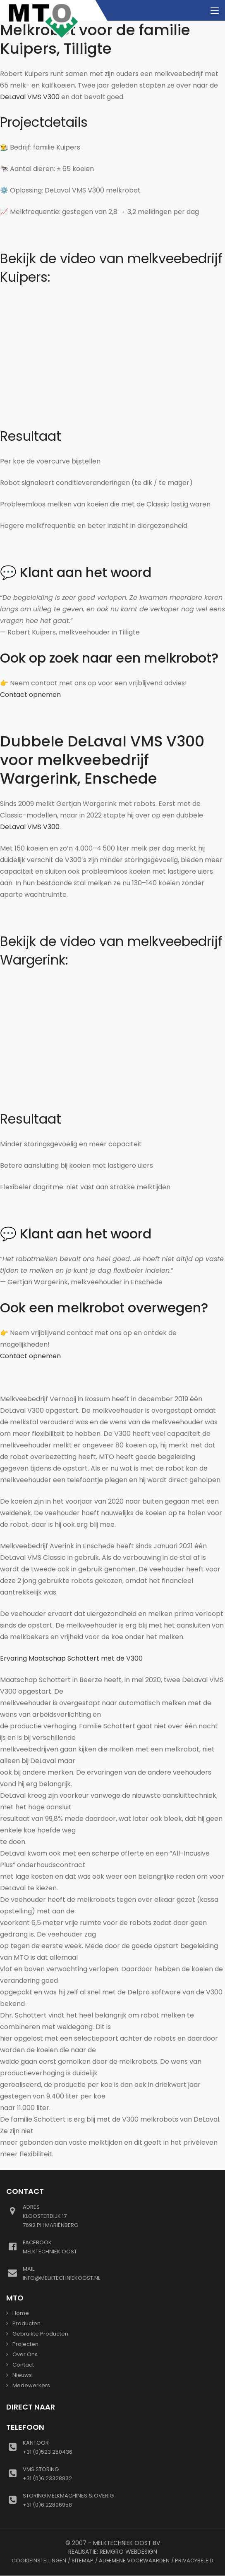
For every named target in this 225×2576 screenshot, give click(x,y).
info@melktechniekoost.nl (121, 2273)
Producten (26, 2323)
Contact (23, 2365)
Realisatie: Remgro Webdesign (112, 2551)
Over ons (25, 2354)
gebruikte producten (40, 2334)
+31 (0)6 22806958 (121, 2500)
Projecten (25, 2344)
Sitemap (82, 2560)
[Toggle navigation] (215, 11)
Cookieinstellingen (39, 2560)
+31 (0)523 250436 (121, 2447)
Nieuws (22, 2375)
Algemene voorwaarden (134, 2560)
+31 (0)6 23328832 (121, 2473)
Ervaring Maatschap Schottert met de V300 (71, 1658)
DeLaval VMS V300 (30, 97)
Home (20, 2313)
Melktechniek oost (121, 2246)
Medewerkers (31, 2385)
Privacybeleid (194, 2560)
